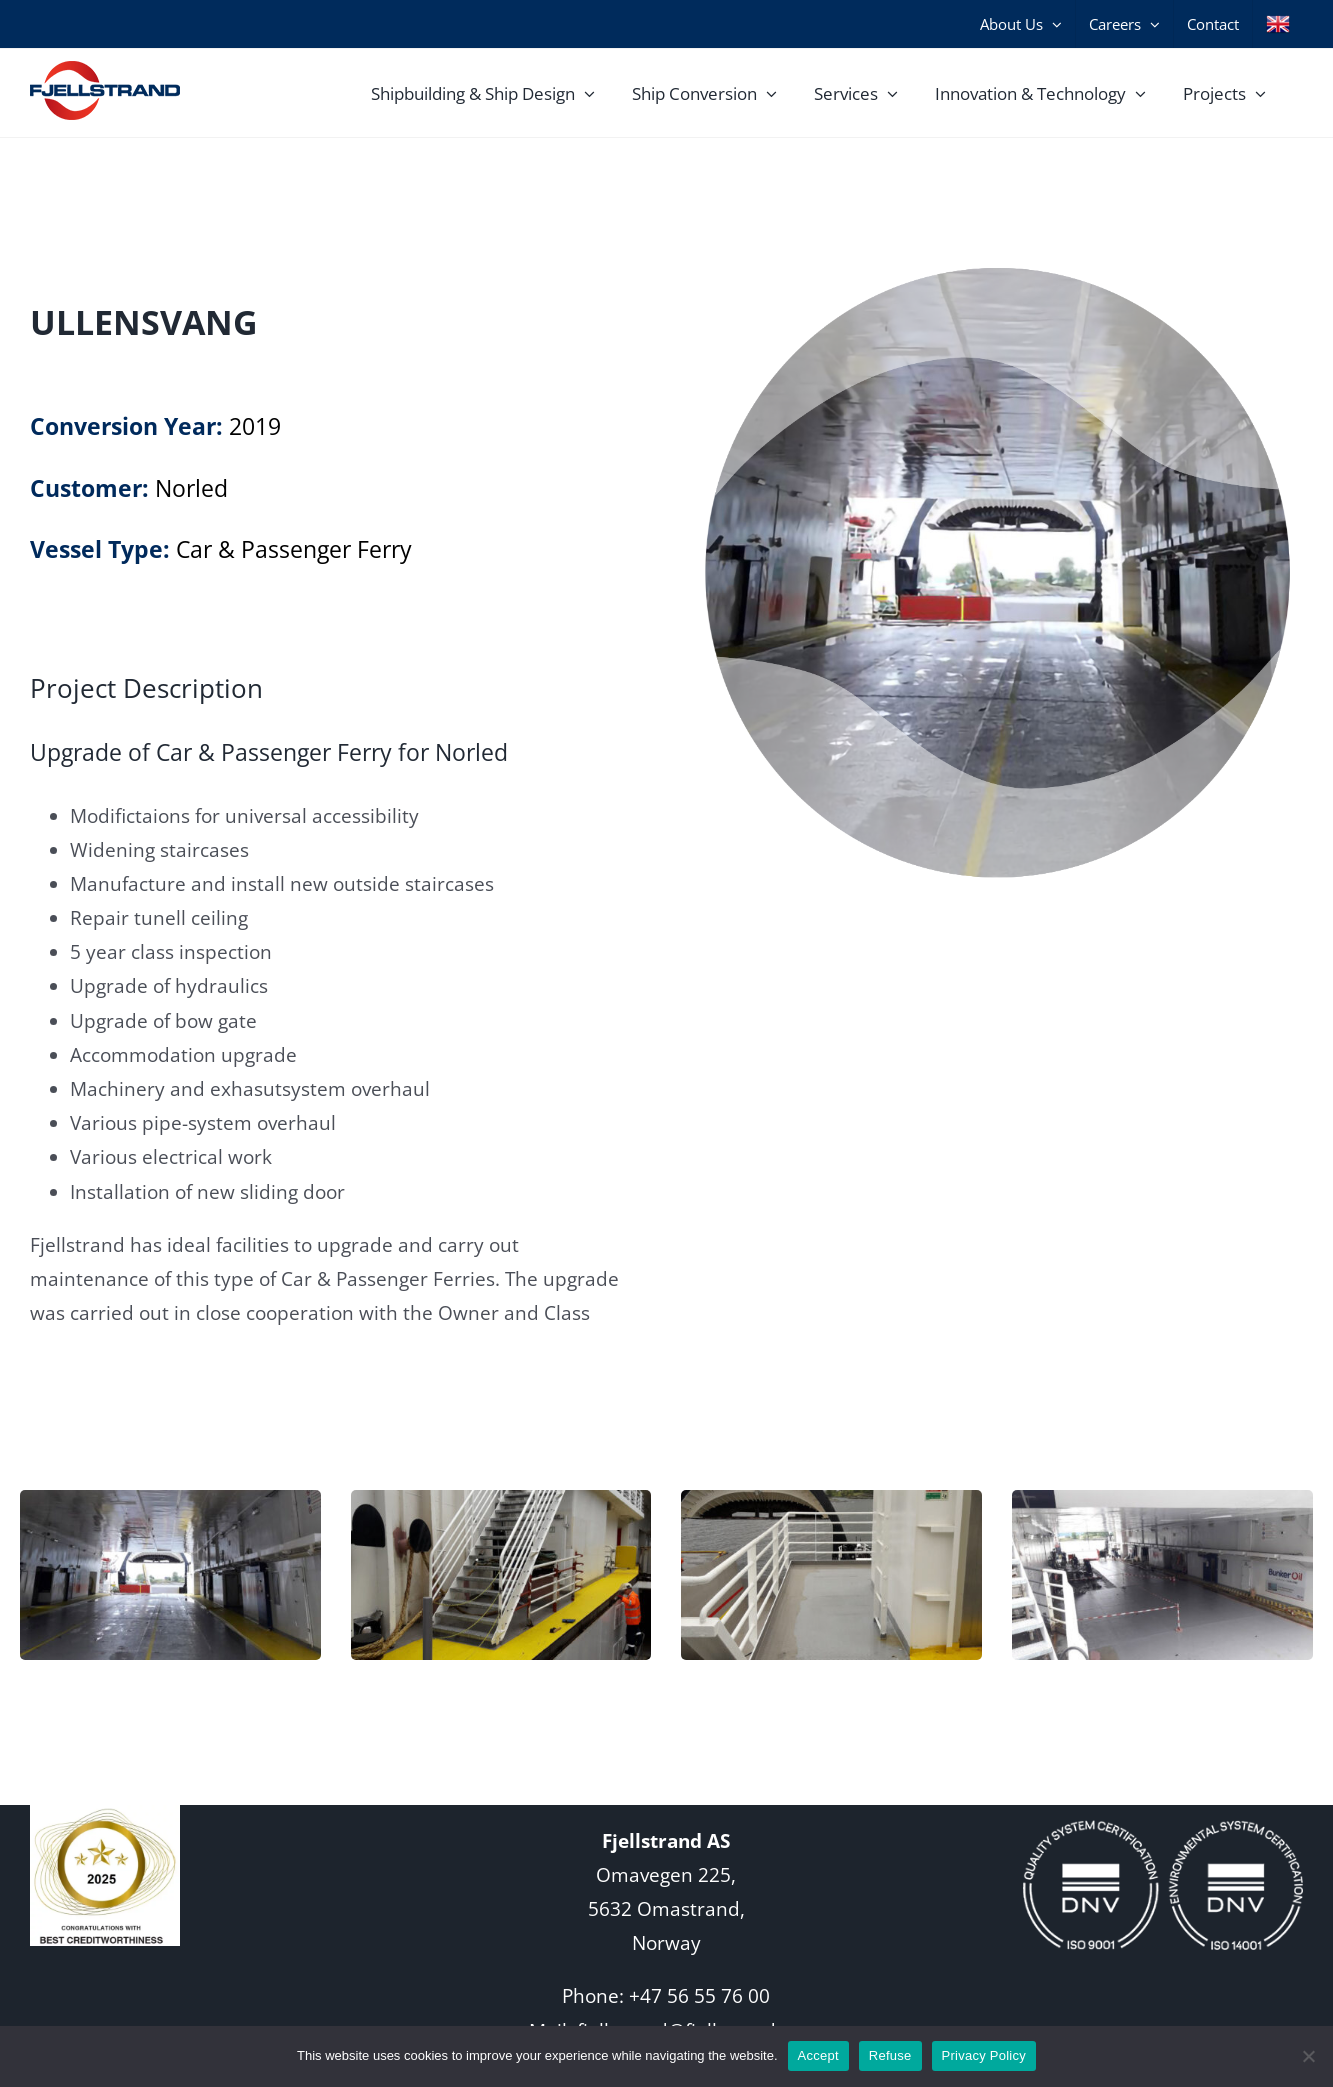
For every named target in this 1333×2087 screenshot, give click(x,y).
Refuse (890, 2055)
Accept (818, 2055)
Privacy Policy (984, 2055)
